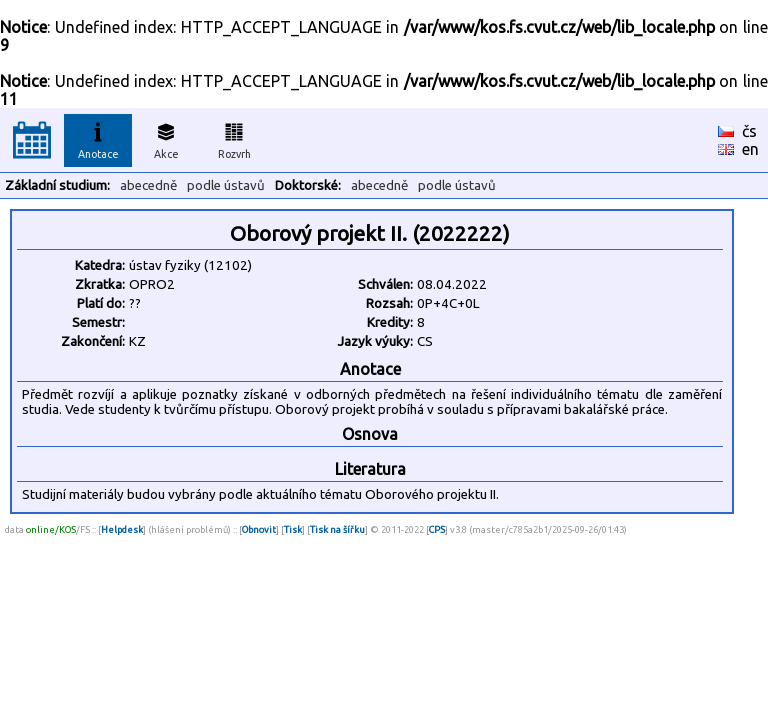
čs (749, 131)
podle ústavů (226, 185)
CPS (437, 529)
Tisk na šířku (337, 529)
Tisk (293, 529)
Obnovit (259, 529)
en (750, 149)
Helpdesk (122, 529)
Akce (166, 138)
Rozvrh (234, 138)
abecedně (148, 185)
